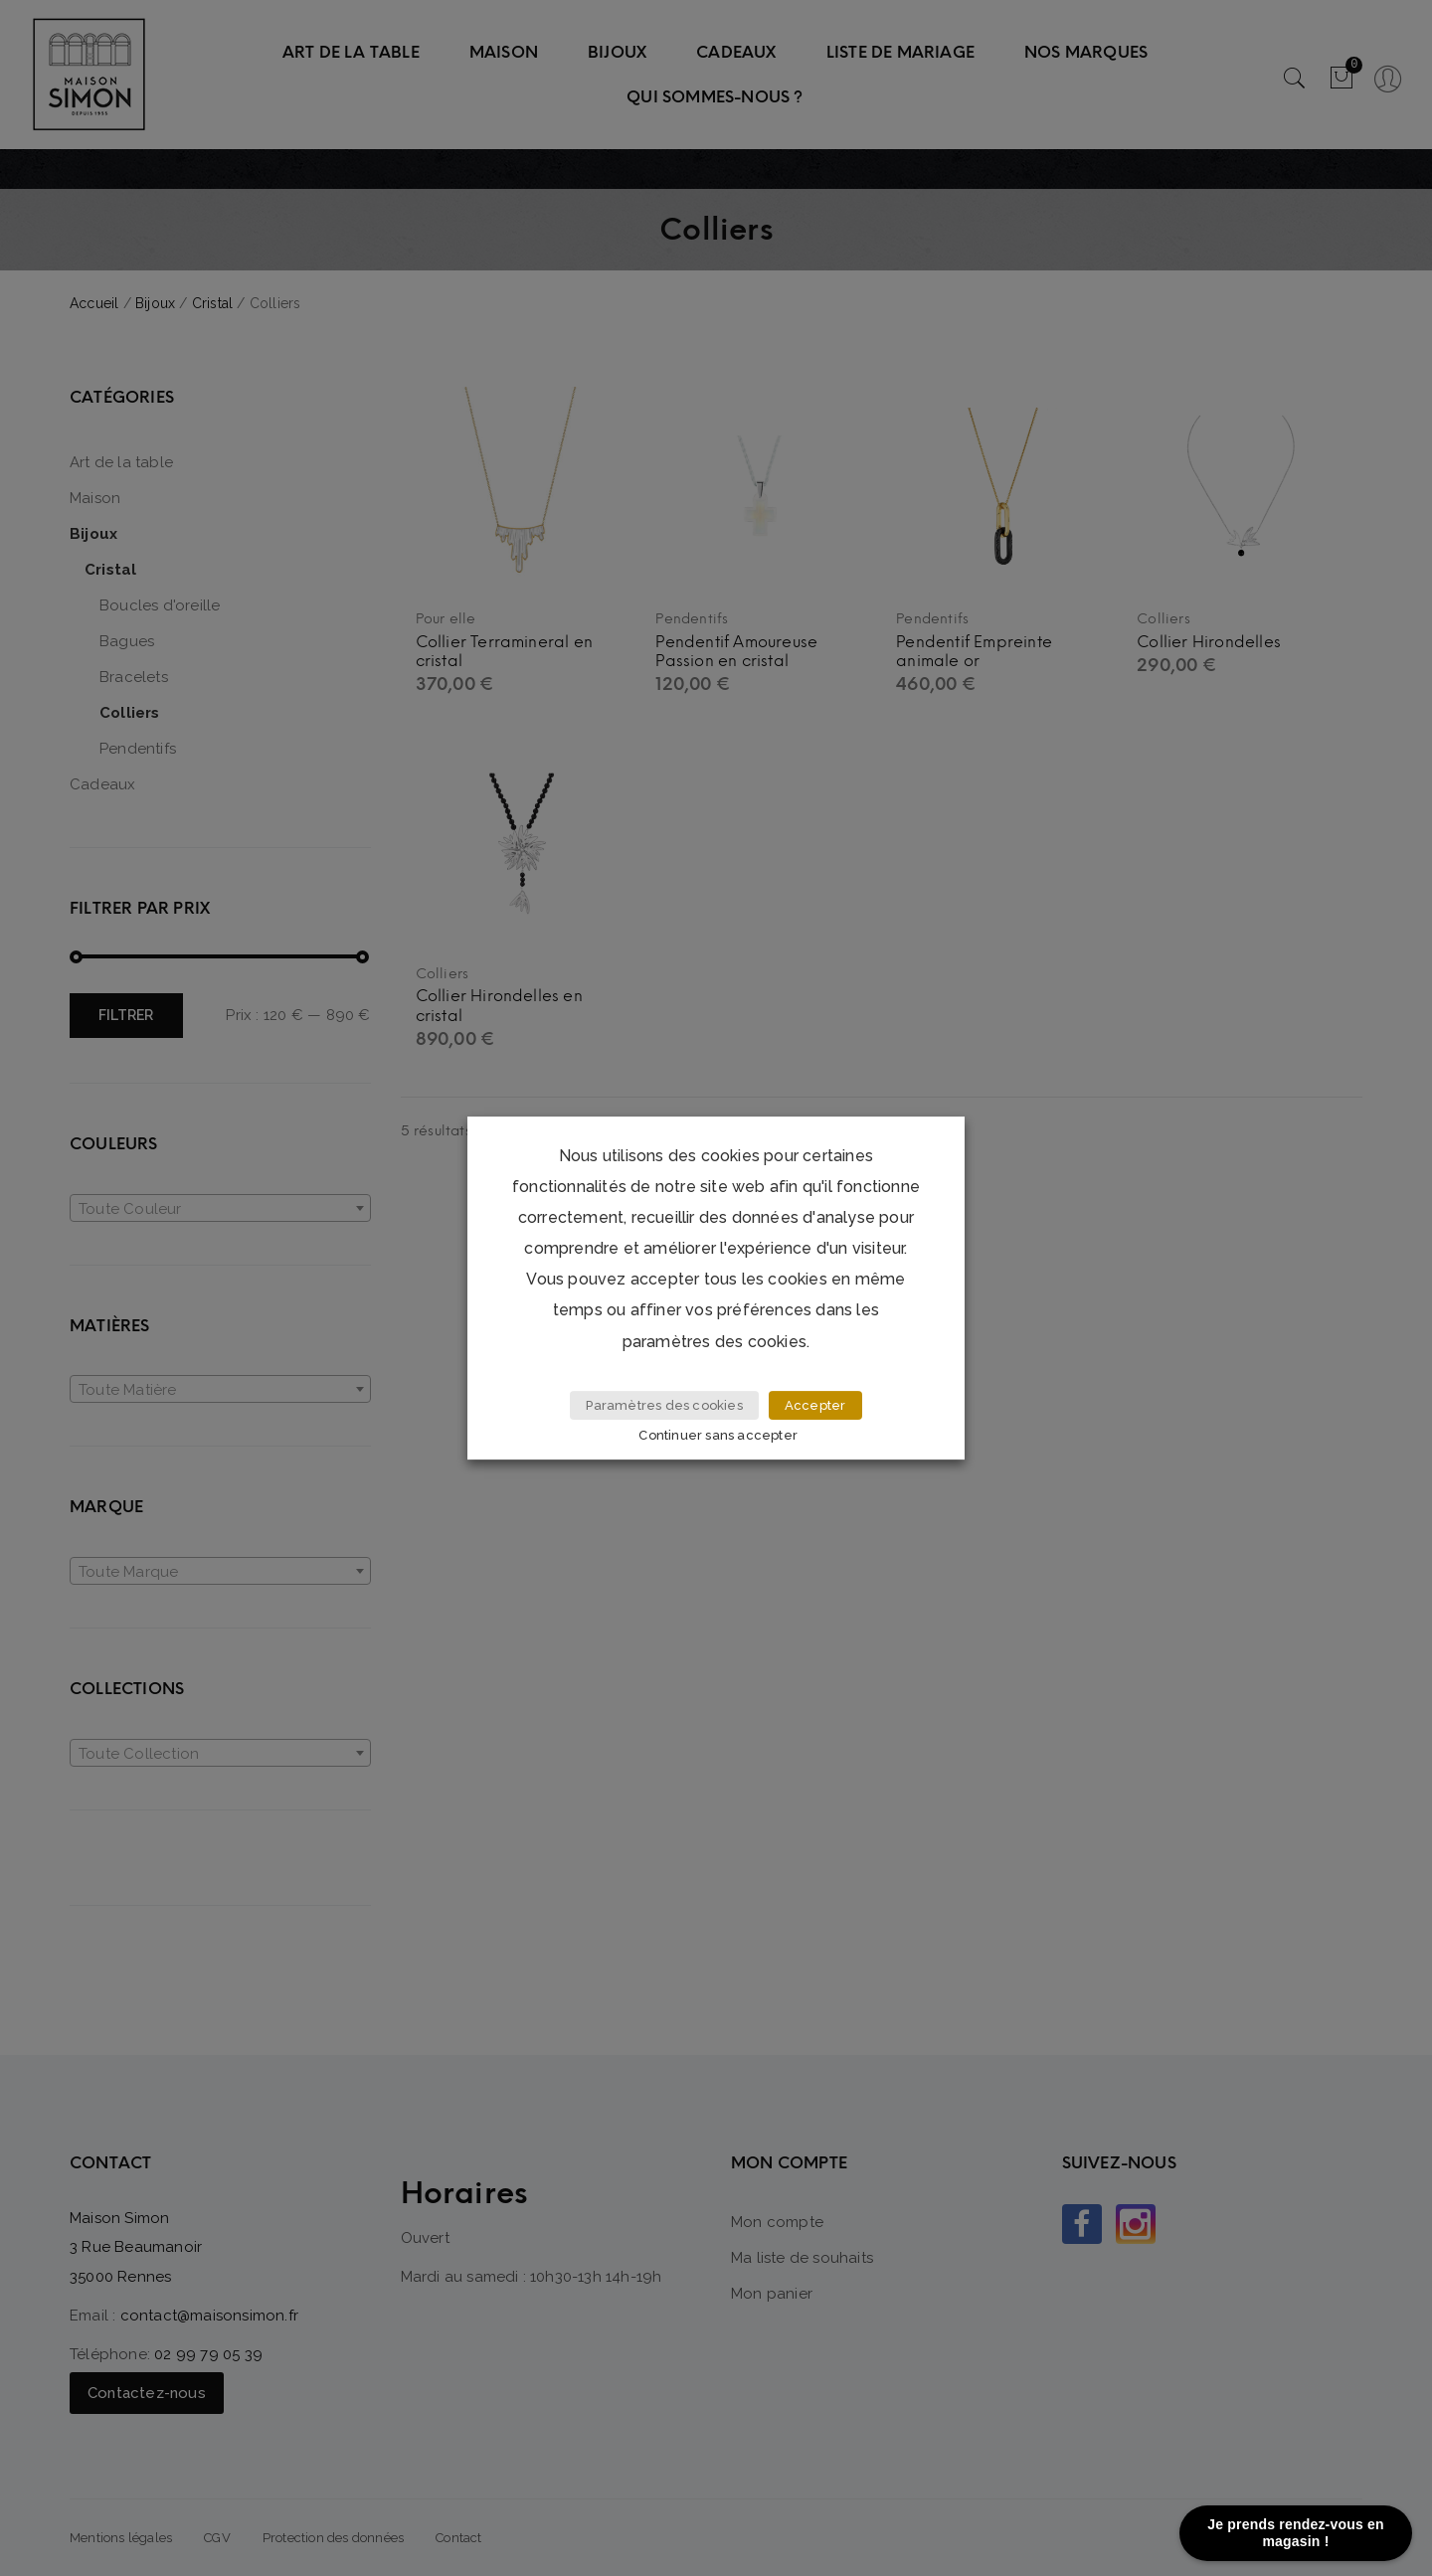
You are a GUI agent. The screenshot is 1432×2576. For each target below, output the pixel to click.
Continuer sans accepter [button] (719, 1435)
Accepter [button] (815, 1406)
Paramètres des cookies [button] (664, 1406)
